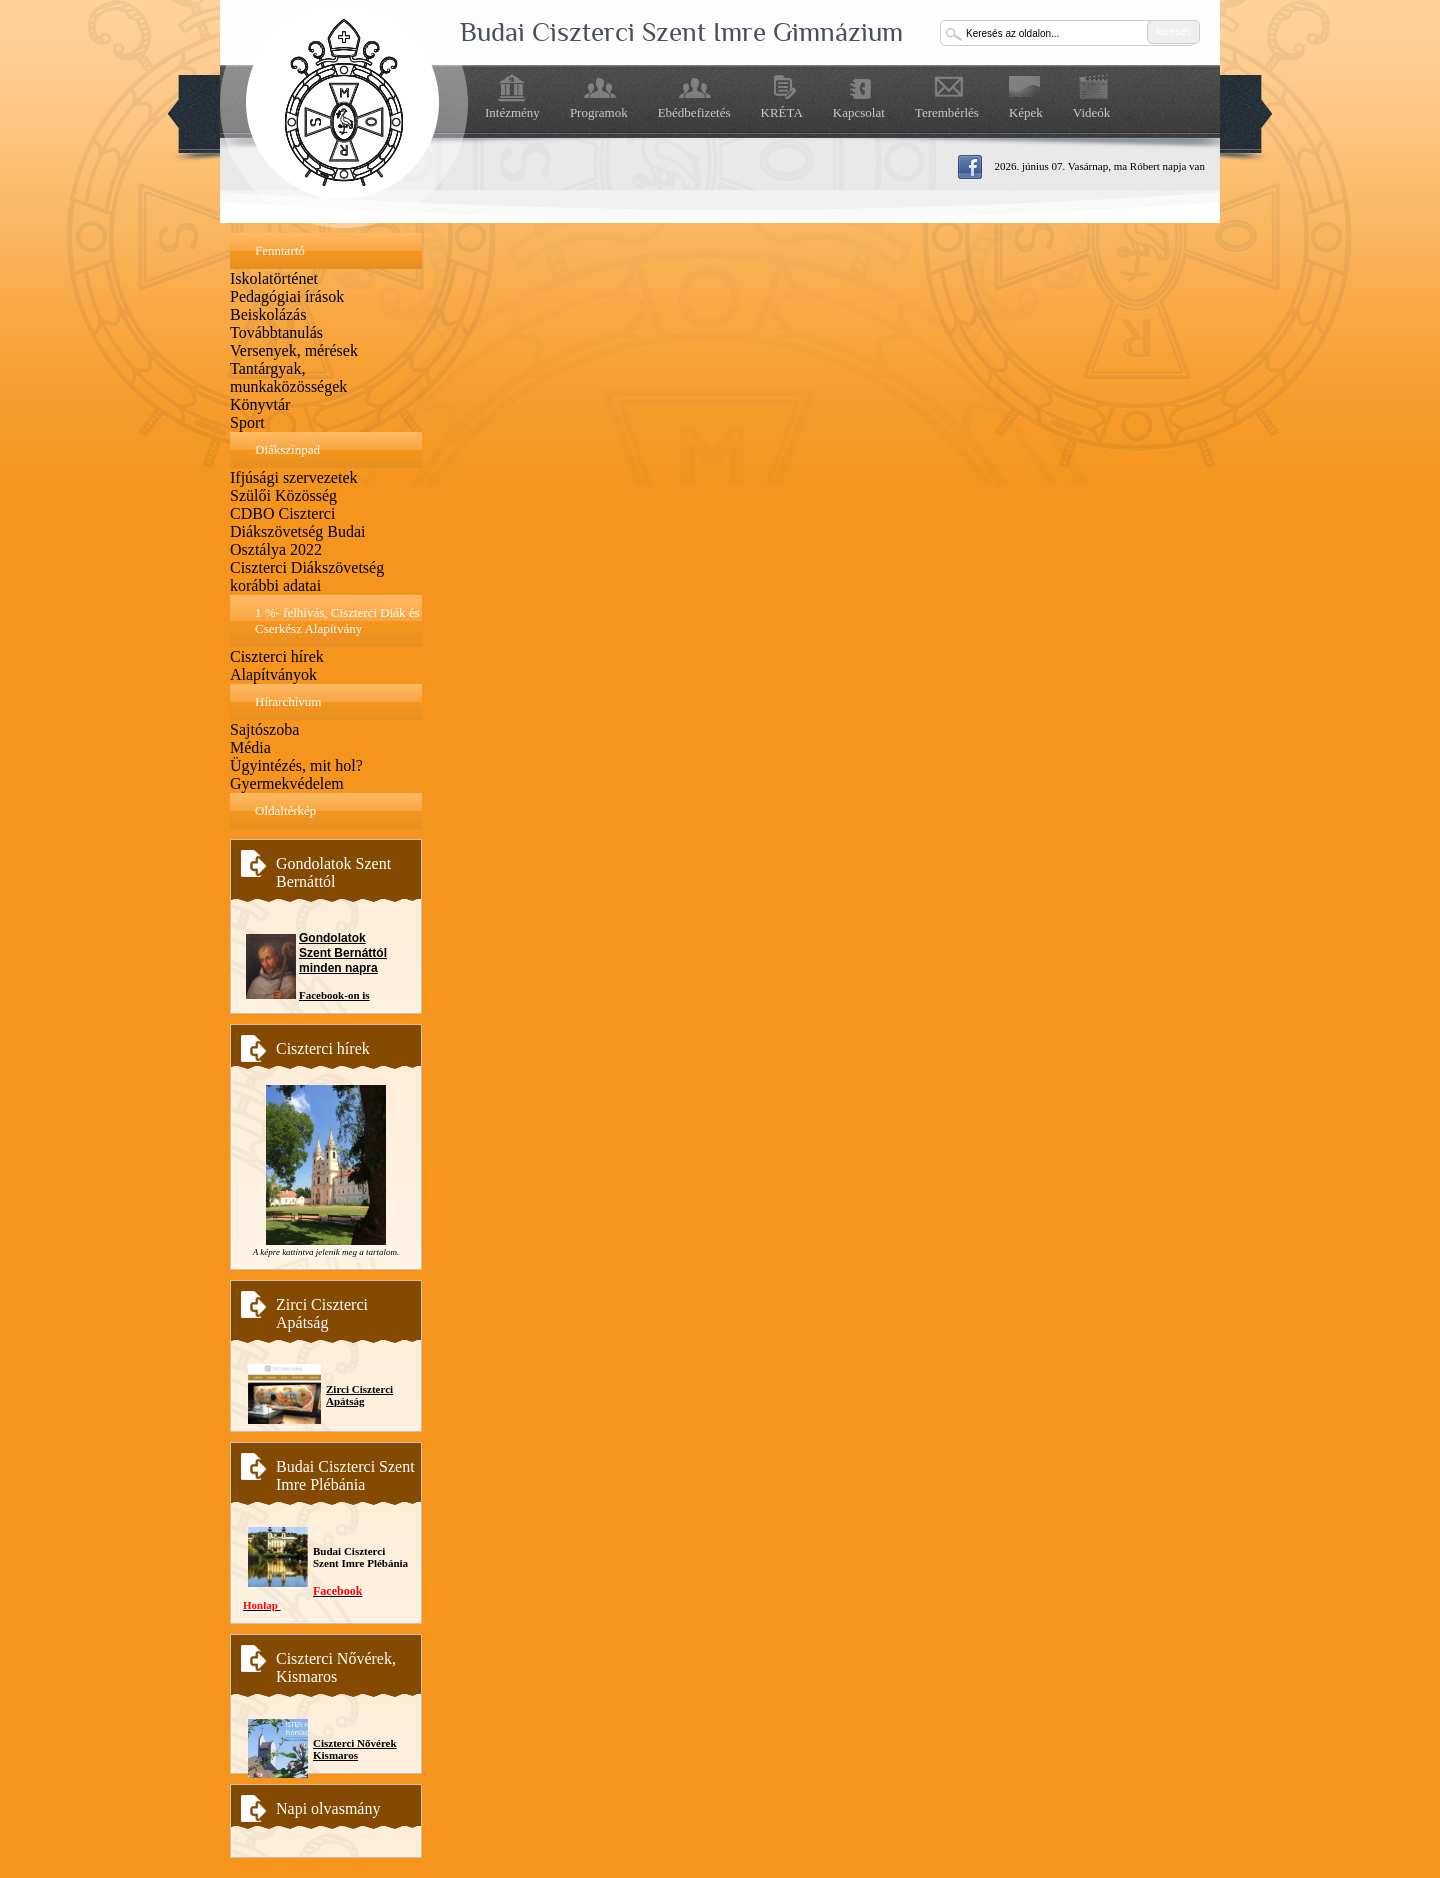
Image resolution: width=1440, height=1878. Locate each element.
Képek (1026, 112)
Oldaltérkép (285, 810)
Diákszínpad (287, 449)
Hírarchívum (288, 701)
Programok (599, 112)
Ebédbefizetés (694, 112)
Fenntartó (280, 250)
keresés (1173, 31)
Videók (1092, 112)
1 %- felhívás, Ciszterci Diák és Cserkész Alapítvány (337, 620)
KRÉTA (782, 112)
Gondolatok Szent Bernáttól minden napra (343, 953)
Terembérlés (947, 112)
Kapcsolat (859, 112)
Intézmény (512, 112)
